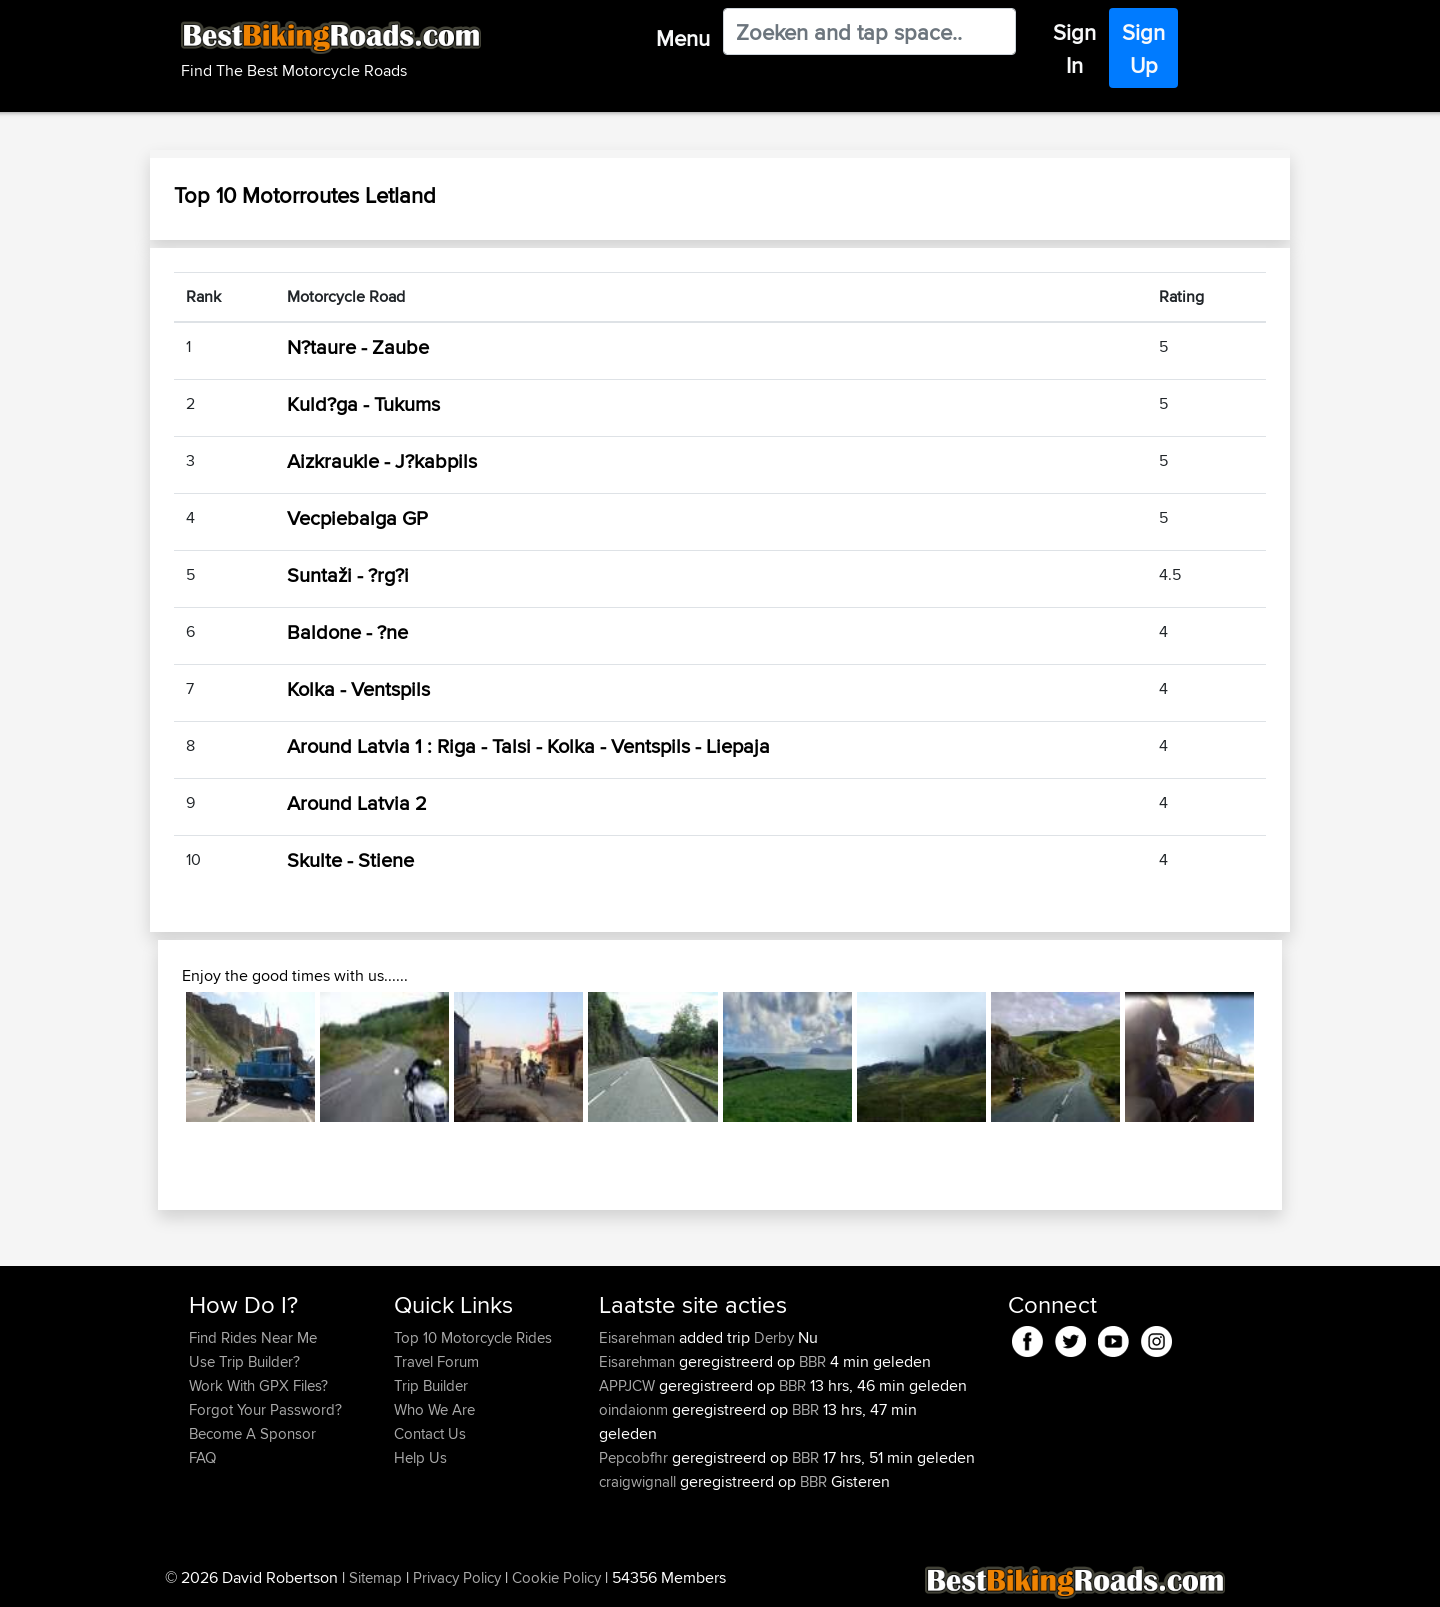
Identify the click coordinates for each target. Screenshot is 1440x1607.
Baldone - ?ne (347, 631)
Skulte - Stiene (350, 859)
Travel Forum (436, 1361)
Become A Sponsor (252, 1433)
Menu (683, 38)
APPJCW (629, 1385)
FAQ (202, 1457)
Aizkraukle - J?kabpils (382, 460)
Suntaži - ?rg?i (348, 574)
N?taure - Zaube (358, 346)
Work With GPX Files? (258, 1385)
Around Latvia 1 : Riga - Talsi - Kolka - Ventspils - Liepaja (528, 745)
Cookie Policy (556, 1577)
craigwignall (639, 1481)
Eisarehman (639, 1337)
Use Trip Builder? (244, 1361)
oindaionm (635, 1409)
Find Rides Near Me (253, 1337)
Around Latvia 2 (357, 802)
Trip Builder (431, 1385)
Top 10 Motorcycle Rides (473, 1337)
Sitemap (375, 1577)
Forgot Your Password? (265, 1409)
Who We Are (434, 1409)
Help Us (420, 1457)
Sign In (1074, 48)
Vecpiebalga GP (357, 517)
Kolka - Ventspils (358, 688)
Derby (774, 1337)
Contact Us (430, 1433)
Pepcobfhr (635, 1457)
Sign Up (1143, 48)
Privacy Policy (457, 1577)
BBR (812, 1361)
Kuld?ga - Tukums (363, 403)
